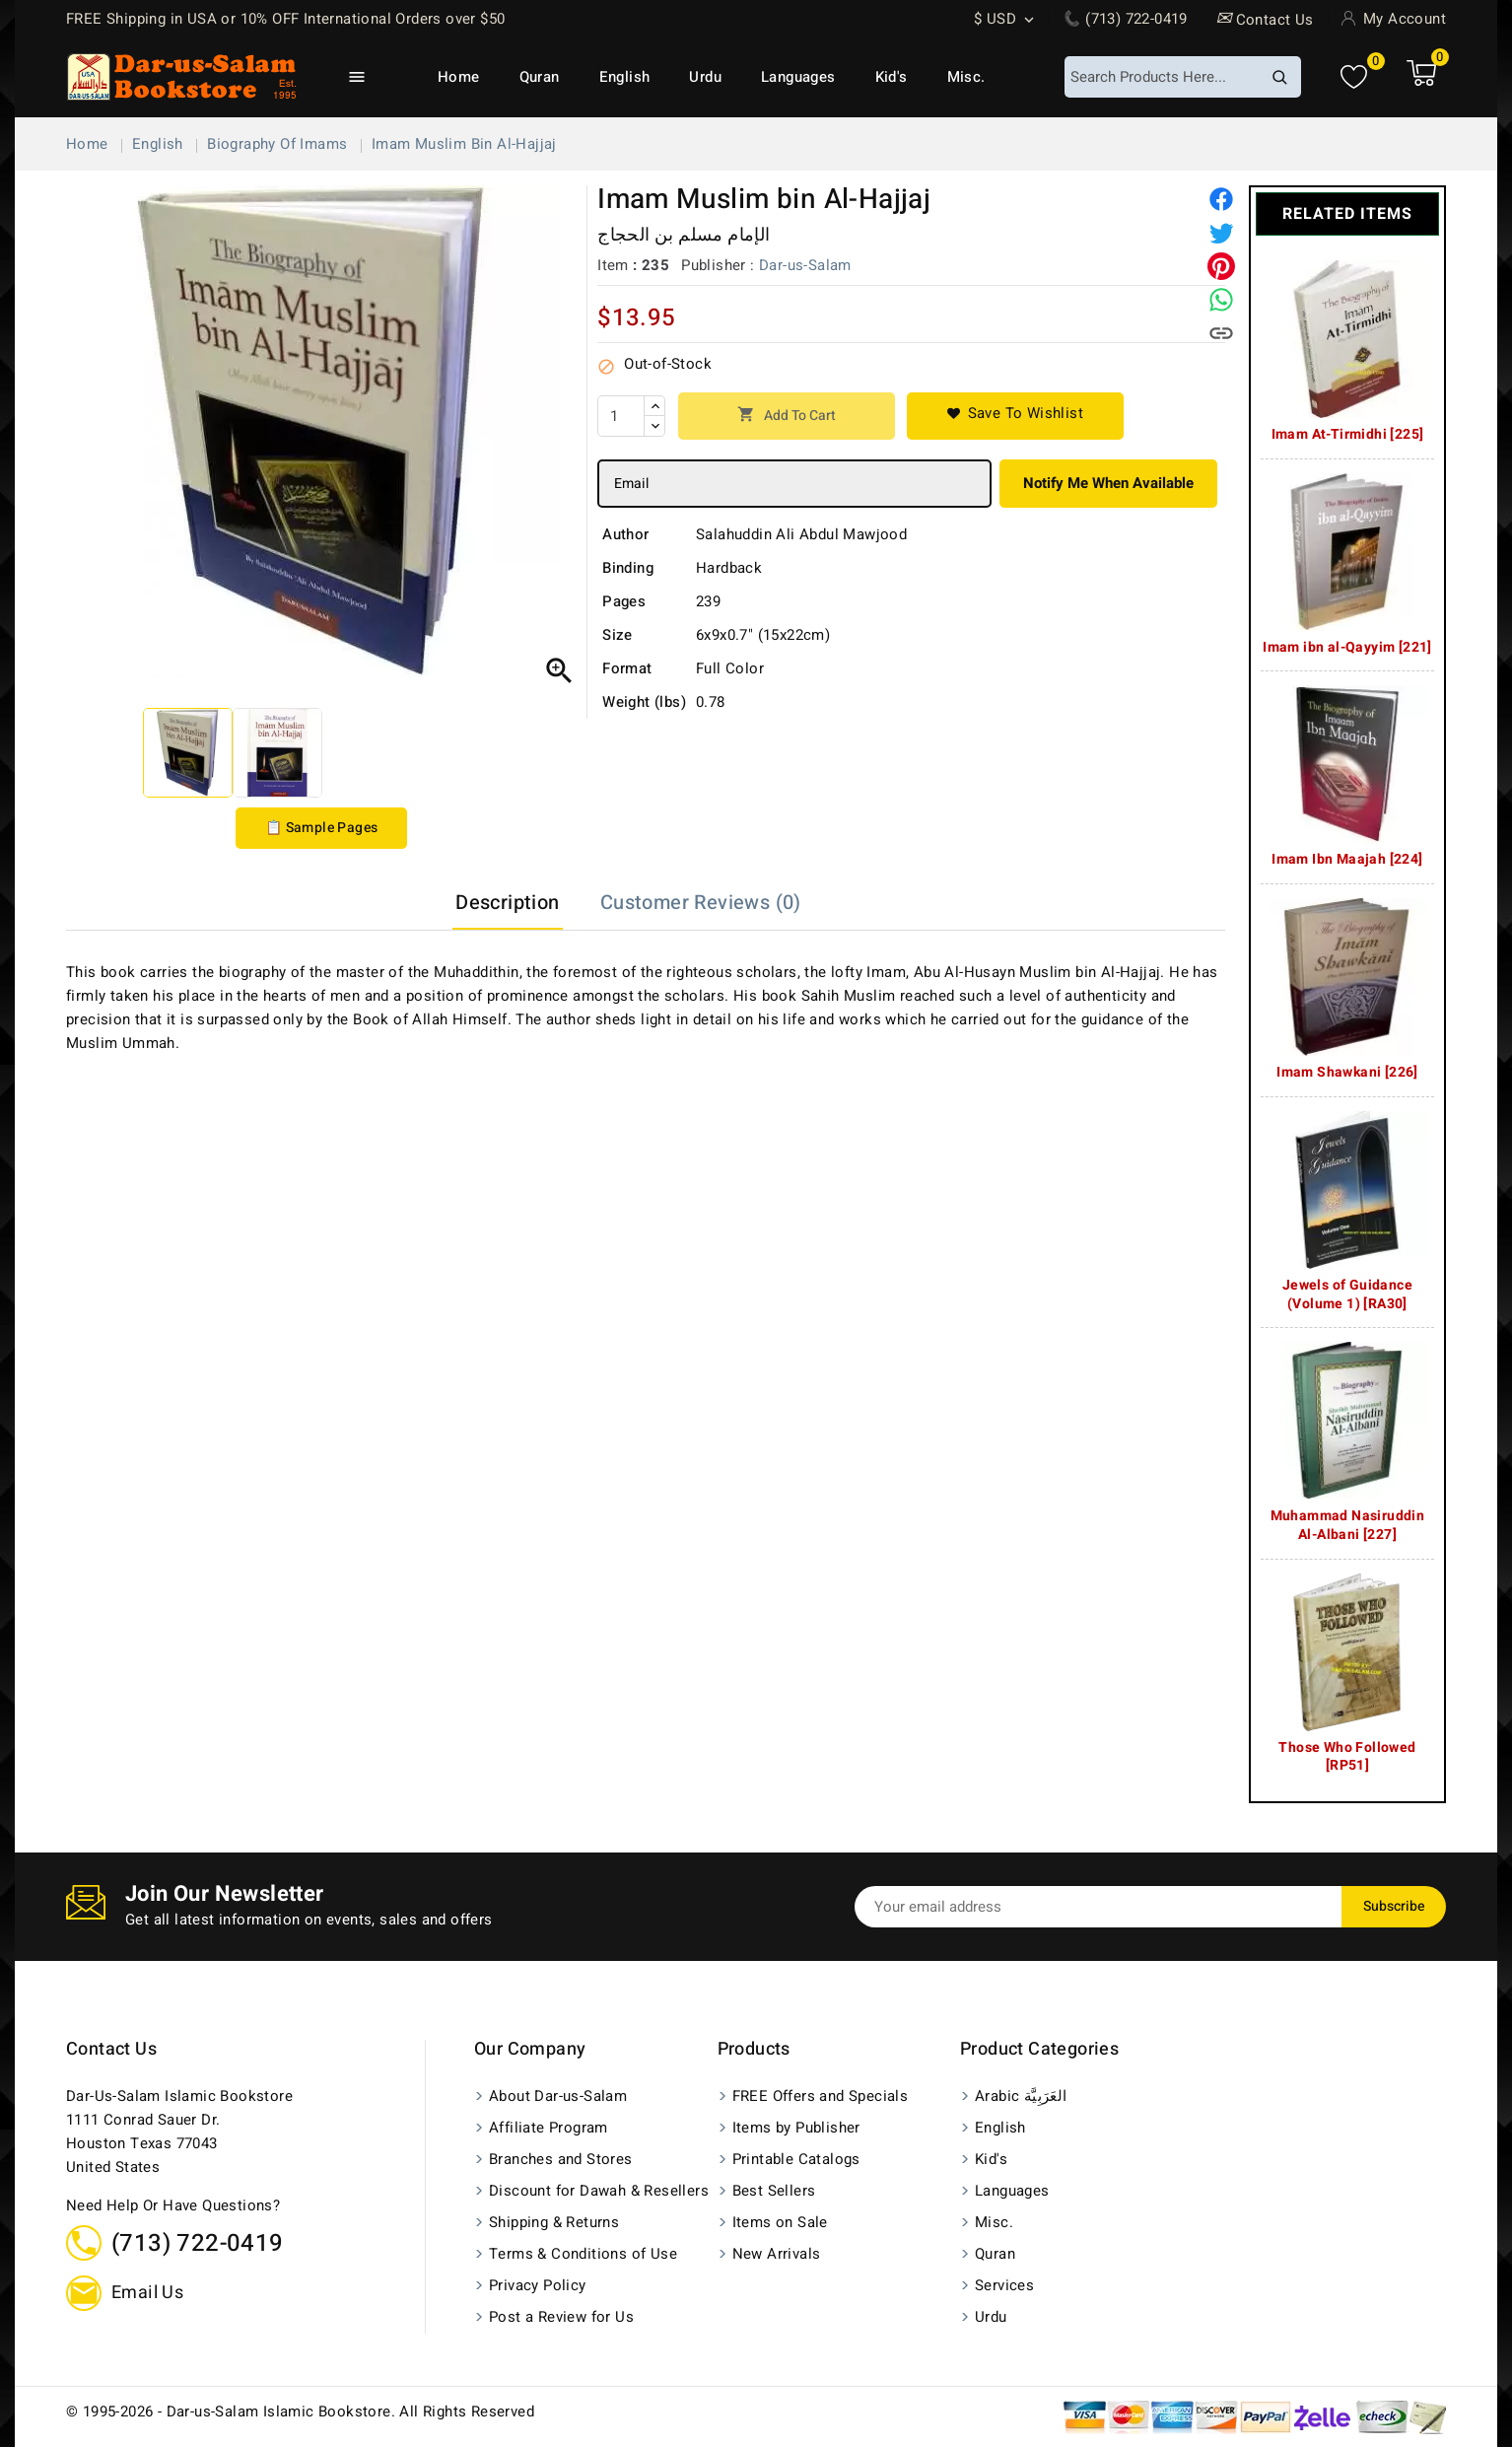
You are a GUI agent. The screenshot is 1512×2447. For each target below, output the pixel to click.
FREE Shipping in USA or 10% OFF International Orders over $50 (285, 19)
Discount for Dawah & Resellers (599, 2191)
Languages (798, 77)
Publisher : (717, 265)
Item (613, 265)
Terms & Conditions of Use (583, 2254)
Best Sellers (774, 2191)
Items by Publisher (796, 2127)
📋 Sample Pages (321, 827)
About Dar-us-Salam (558, 2096)
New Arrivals (776, 2254)
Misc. (966, 77)
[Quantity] (621, 416)
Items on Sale (780, 2222)
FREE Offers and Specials (820, 2096)
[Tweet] (1221, 232)
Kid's (891, 77)
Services (1004, 2285)
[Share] (1221, 199)
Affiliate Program (548, 2127)
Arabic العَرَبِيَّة (1021, 2096)
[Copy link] (1221, 333)
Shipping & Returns (554, 2222)
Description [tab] (507, 902)
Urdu (705, 77)
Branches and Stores (561, 2159)
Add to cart (786, 415)
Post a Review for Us (561, 2317)
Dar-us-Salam (805, 265)
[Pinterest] (1221, 266)
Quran (539, 77)
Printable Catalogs (796, 2159)
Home (459, 77)
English (625, 77)
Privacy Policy (537, 2285)
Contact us (111, 2049)
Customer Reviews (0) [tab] (700, 902)
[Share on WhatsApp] (1221, 300)
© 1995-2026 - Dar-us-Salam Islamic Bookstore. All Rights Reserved (300, 2411)
